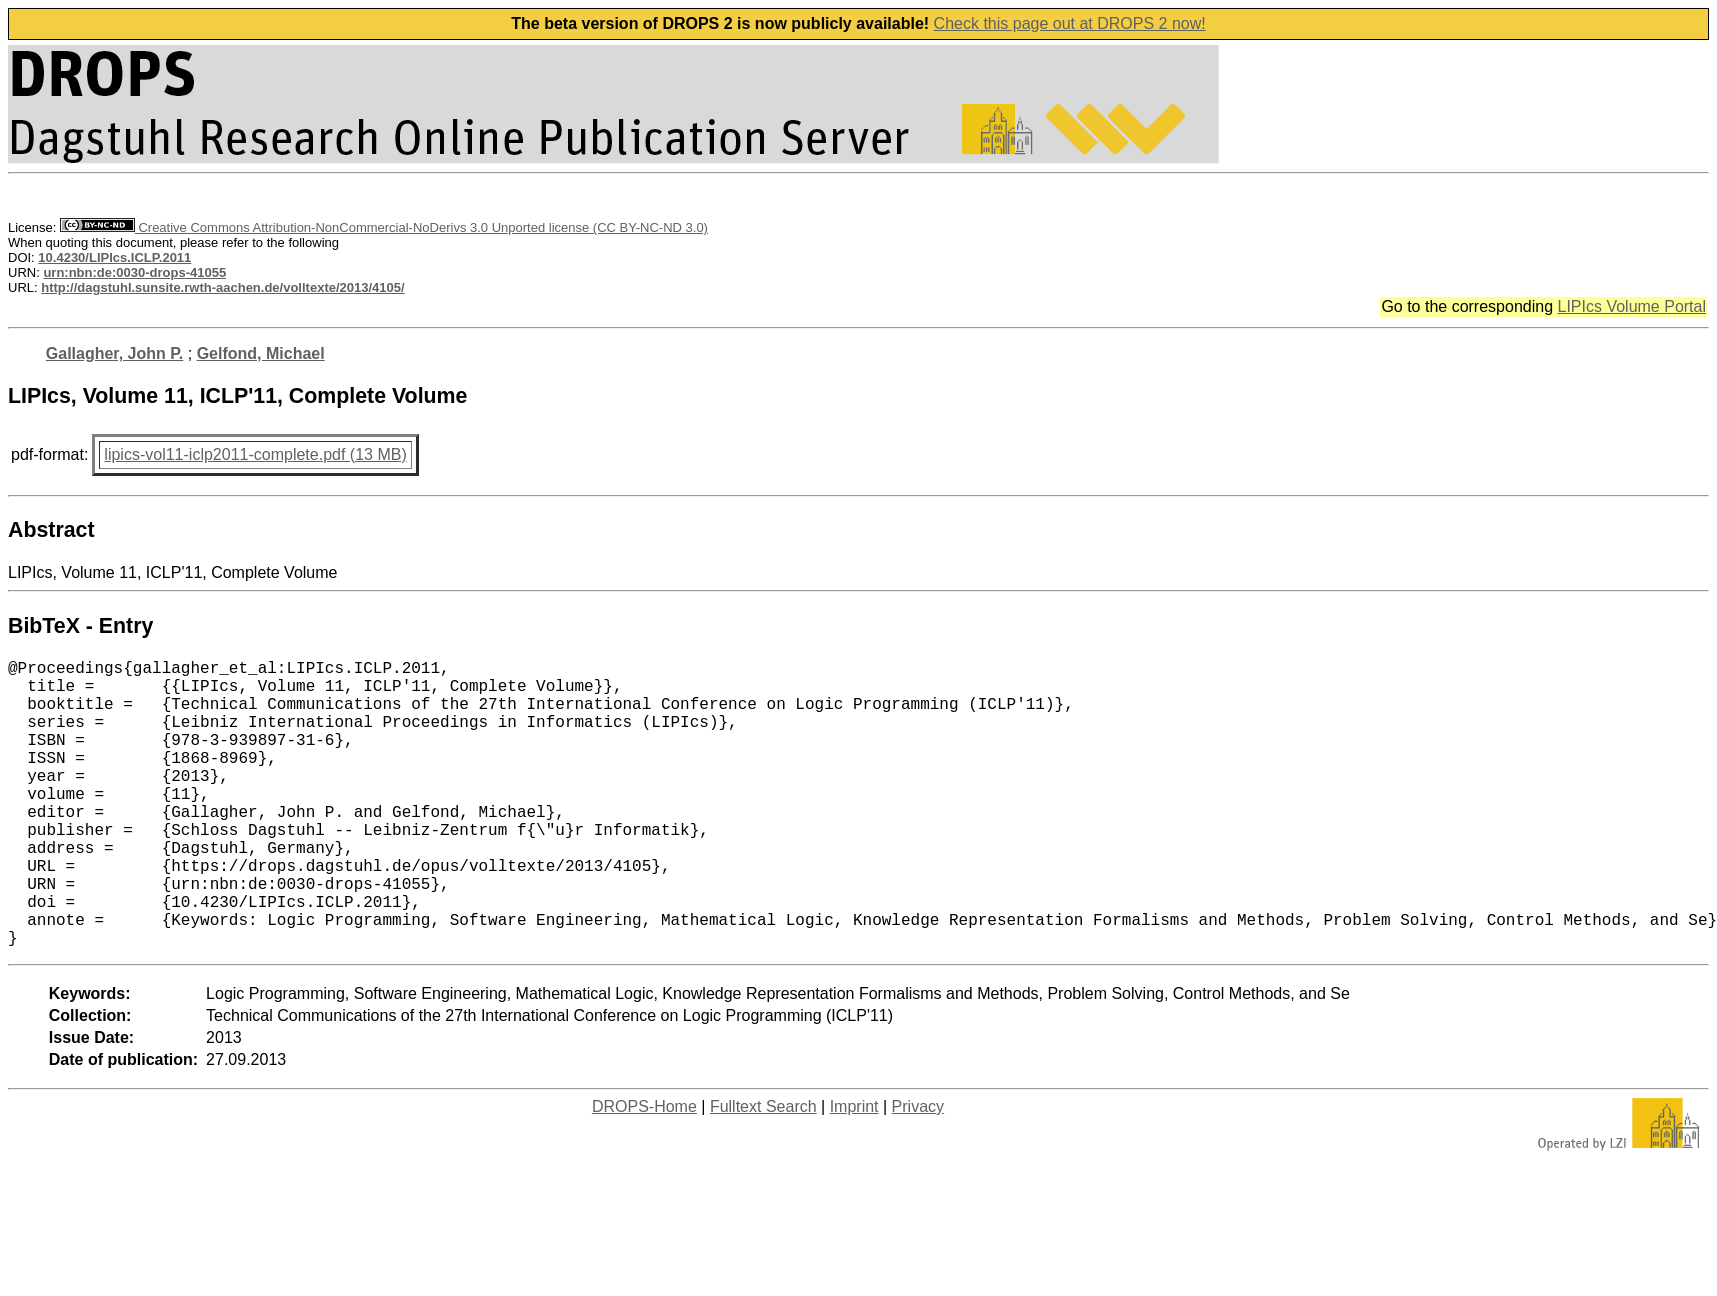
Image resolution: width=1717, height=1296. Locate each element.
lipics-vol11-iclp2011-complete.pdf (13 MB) (255, 454)
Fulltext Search (763, 1170)
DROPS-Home (644, 1170)
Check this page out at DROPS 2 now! (1070, 23)
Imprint (854, 1170)
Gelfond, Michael (261, 353)
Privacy (918, 1170)
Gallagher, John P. (115, 353)
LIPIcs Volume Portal (1631, 306)
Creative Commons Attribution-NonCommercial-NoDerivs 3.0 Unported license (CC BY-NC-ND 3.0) (384, 227)
